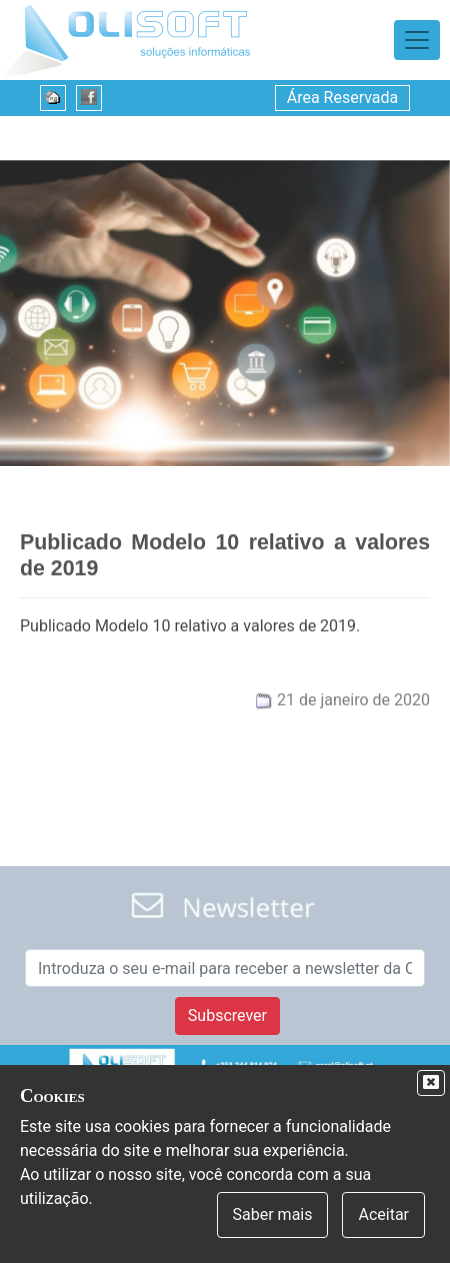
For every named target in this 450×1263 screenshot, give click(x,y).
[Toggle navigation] (417, 40)
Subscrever (227, 1015)
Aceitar (383, 1214)
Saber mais (273, 1214)
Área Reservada (343, 97)
